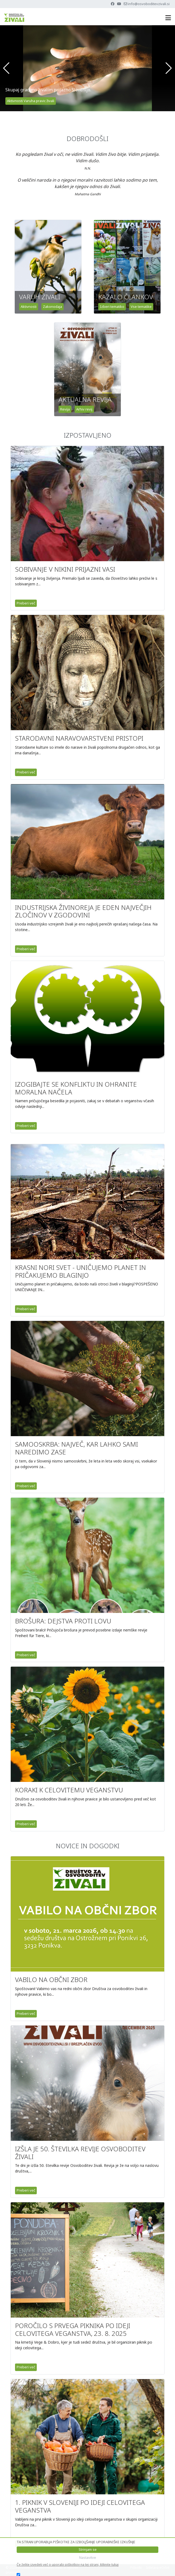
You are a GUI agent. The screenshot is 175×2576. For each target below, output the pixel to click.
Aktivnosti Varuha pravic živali (30, 100)
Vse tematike (141, 306)
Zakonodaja (52, 306)
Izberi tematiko (112, 306)
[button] (6, 68)
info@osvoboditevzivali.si (149, 3)
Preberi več (26, 603)
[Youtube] (119, 3)
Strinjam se (88, 2549)
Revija (65, 409)
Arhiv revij (84, 409)
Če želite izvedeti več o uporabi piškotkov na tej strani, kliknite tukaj (68, 2564)
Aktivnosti (29, 306)
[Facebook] (112, 3)
